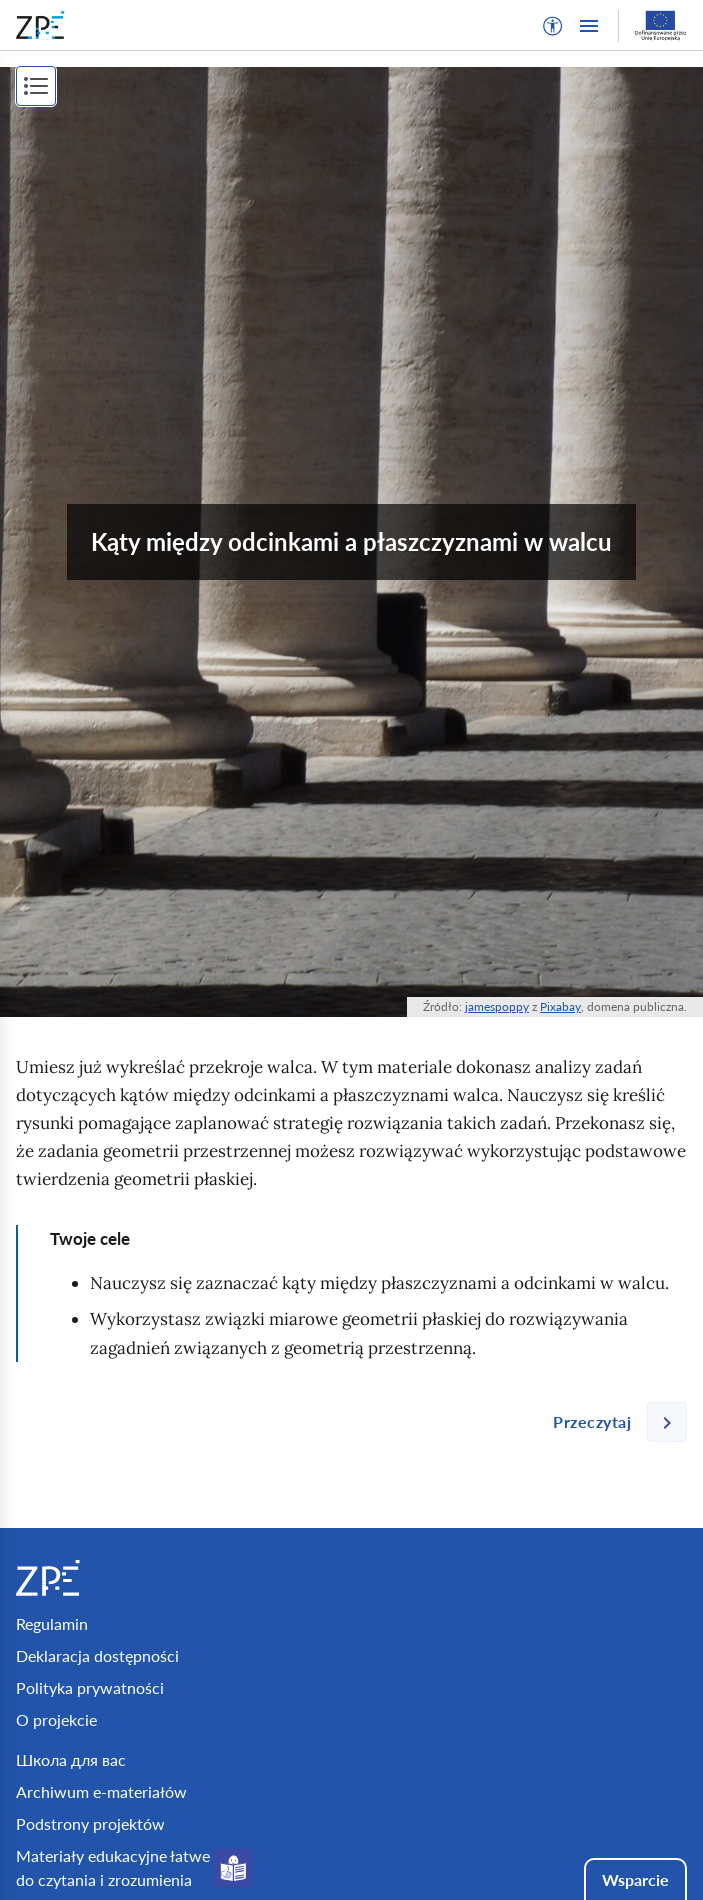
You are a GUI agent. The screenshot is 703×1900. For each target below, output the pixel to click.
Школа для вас (71, 1759)
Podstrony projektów (90, 1823)
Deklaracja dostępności (97, 1655)
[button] (553, 26)
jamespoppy (497, 1006)
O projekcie (56, 1719)
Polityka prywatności (90, 1687)
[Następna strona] (612, 1422)
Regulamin (52, 1623)
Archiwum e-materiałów (101, 1791)
